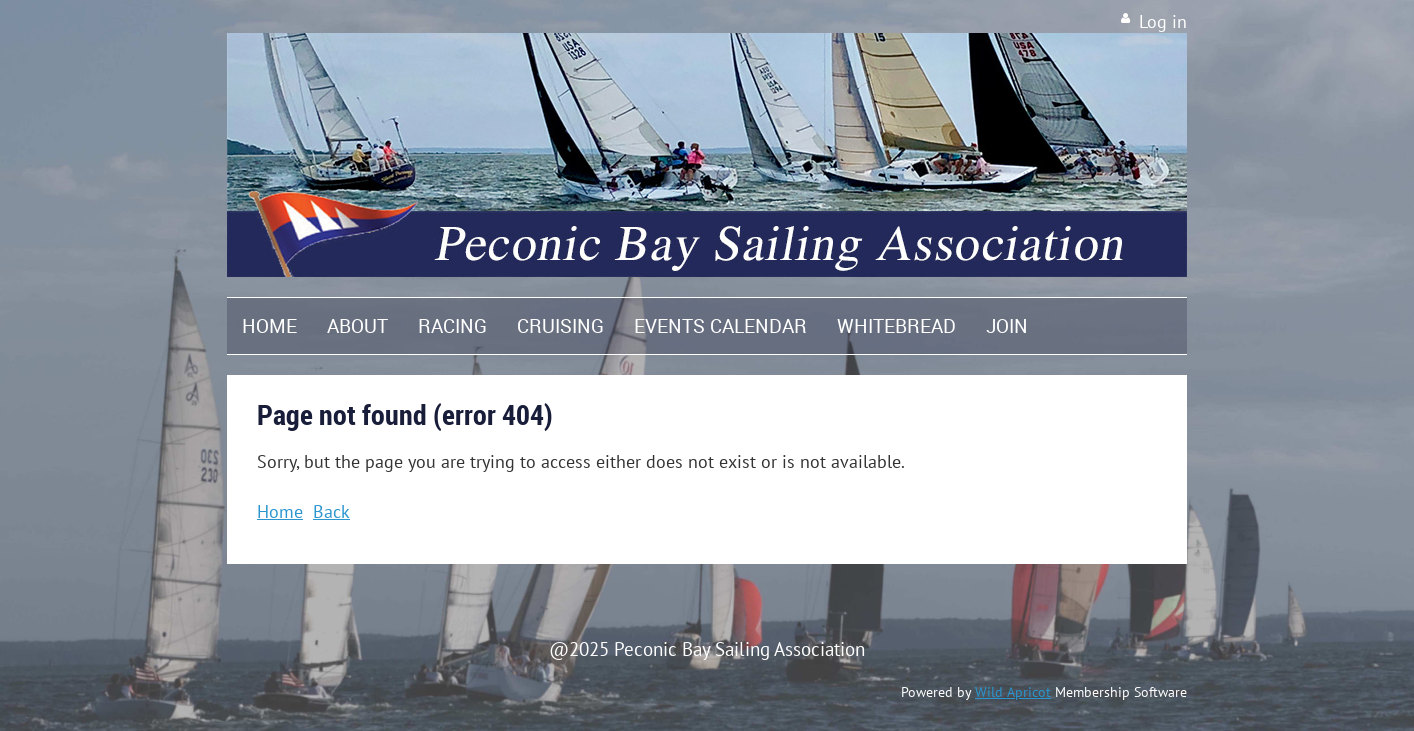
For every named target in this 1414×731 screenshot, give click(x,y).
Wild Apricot (1013, 692)
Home (280, 511)
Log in (1163, 21)
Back (331, 511)
